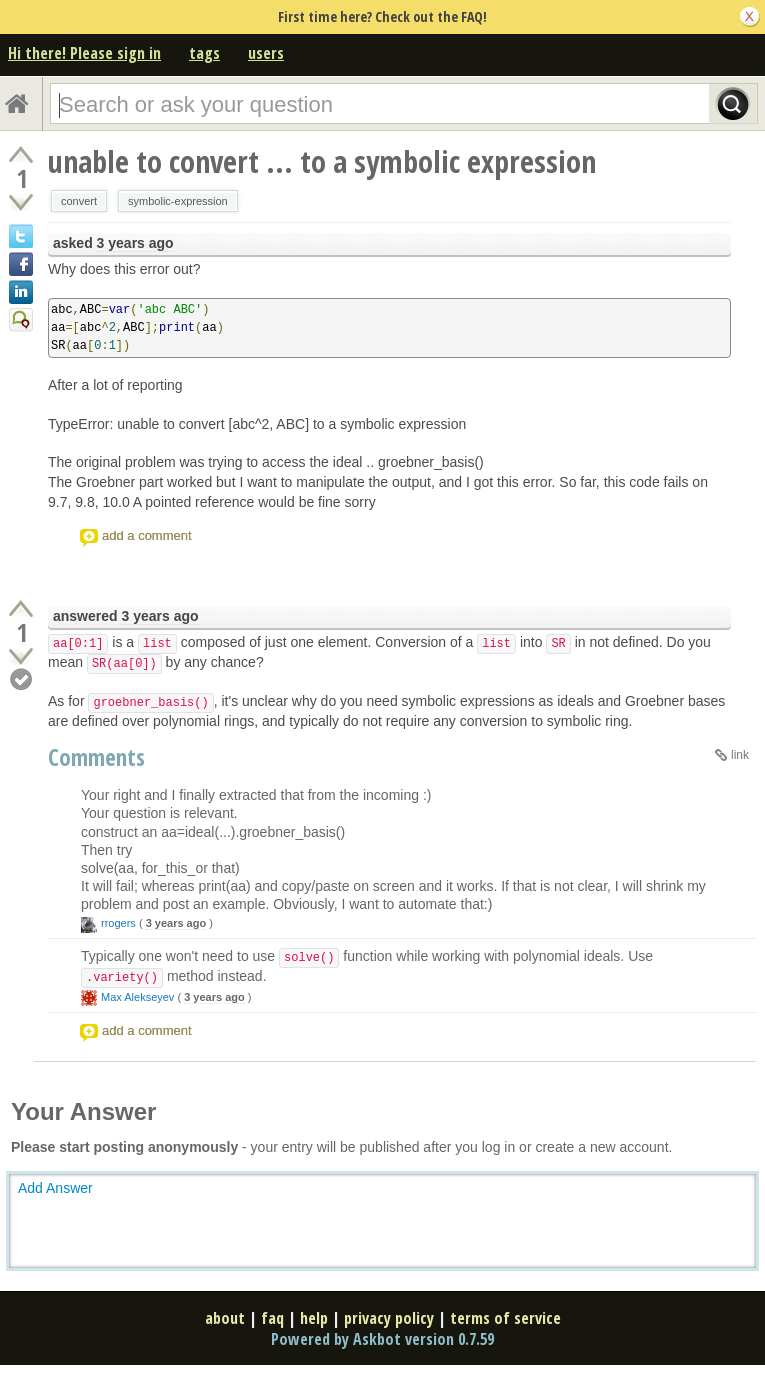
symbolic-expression (178, 201)
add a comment (147, 535)
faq (272, 1318)
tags (204, 53)
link (740, 755)
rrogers (118, 923)
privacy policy (389, 1318)
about (225, 1318)
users (266, 53)
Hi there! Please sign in (84, 53)
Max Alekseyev (137, 997)
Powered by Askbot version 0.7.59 (382, 1339)
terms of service (505, 1318)
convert (79, 201)
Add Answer (55, 1188)
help (314, 1318)
